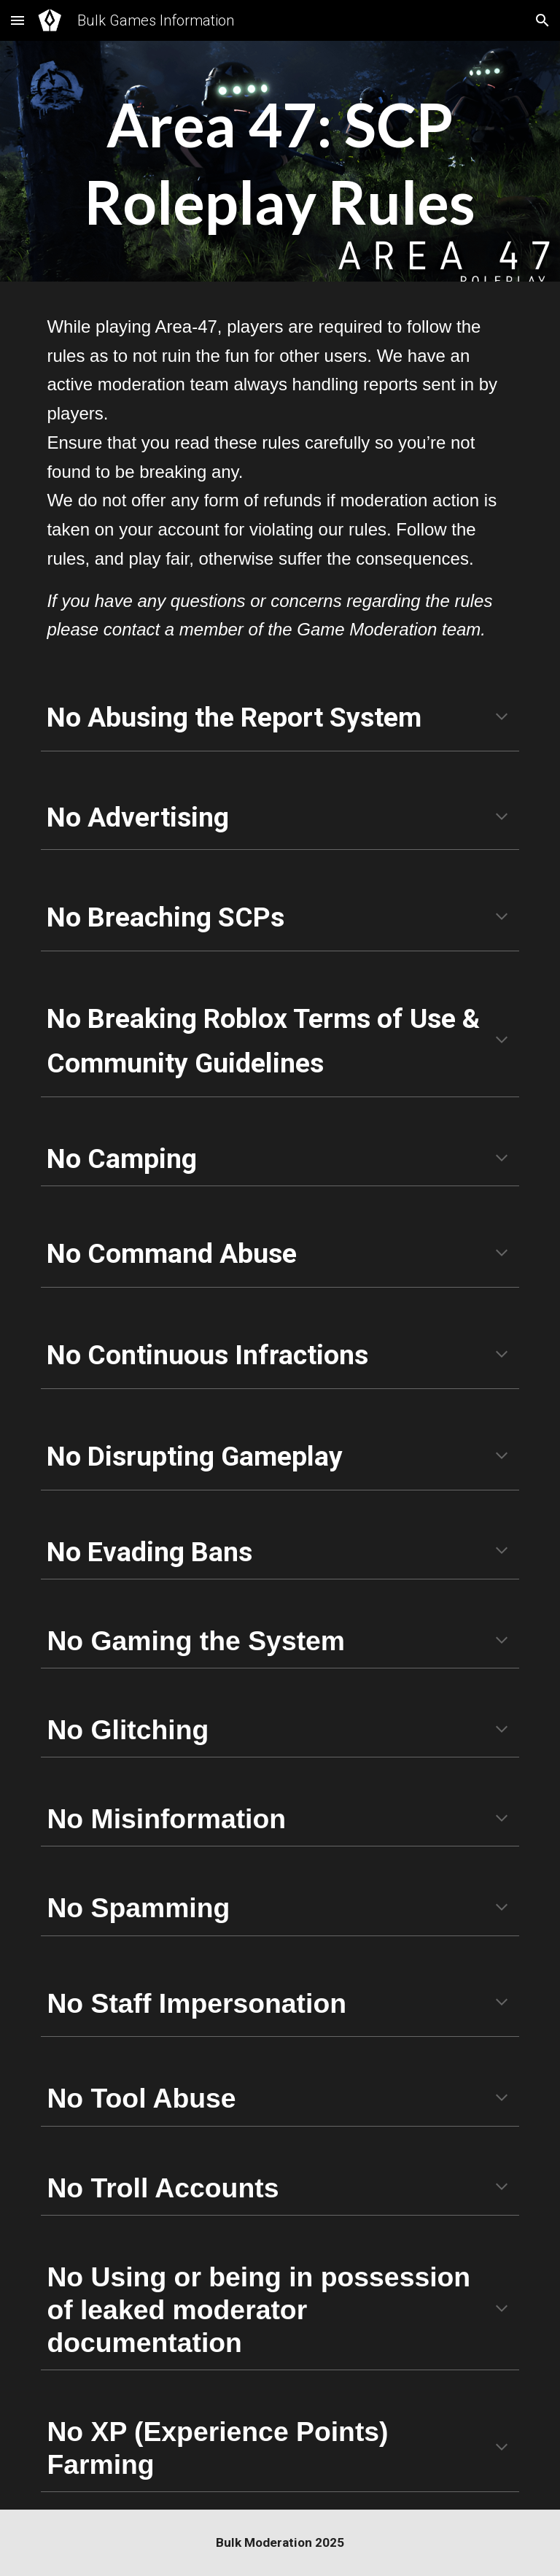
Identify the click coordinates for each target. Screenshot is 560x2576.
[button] (17, 20)
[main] (279, 165)
